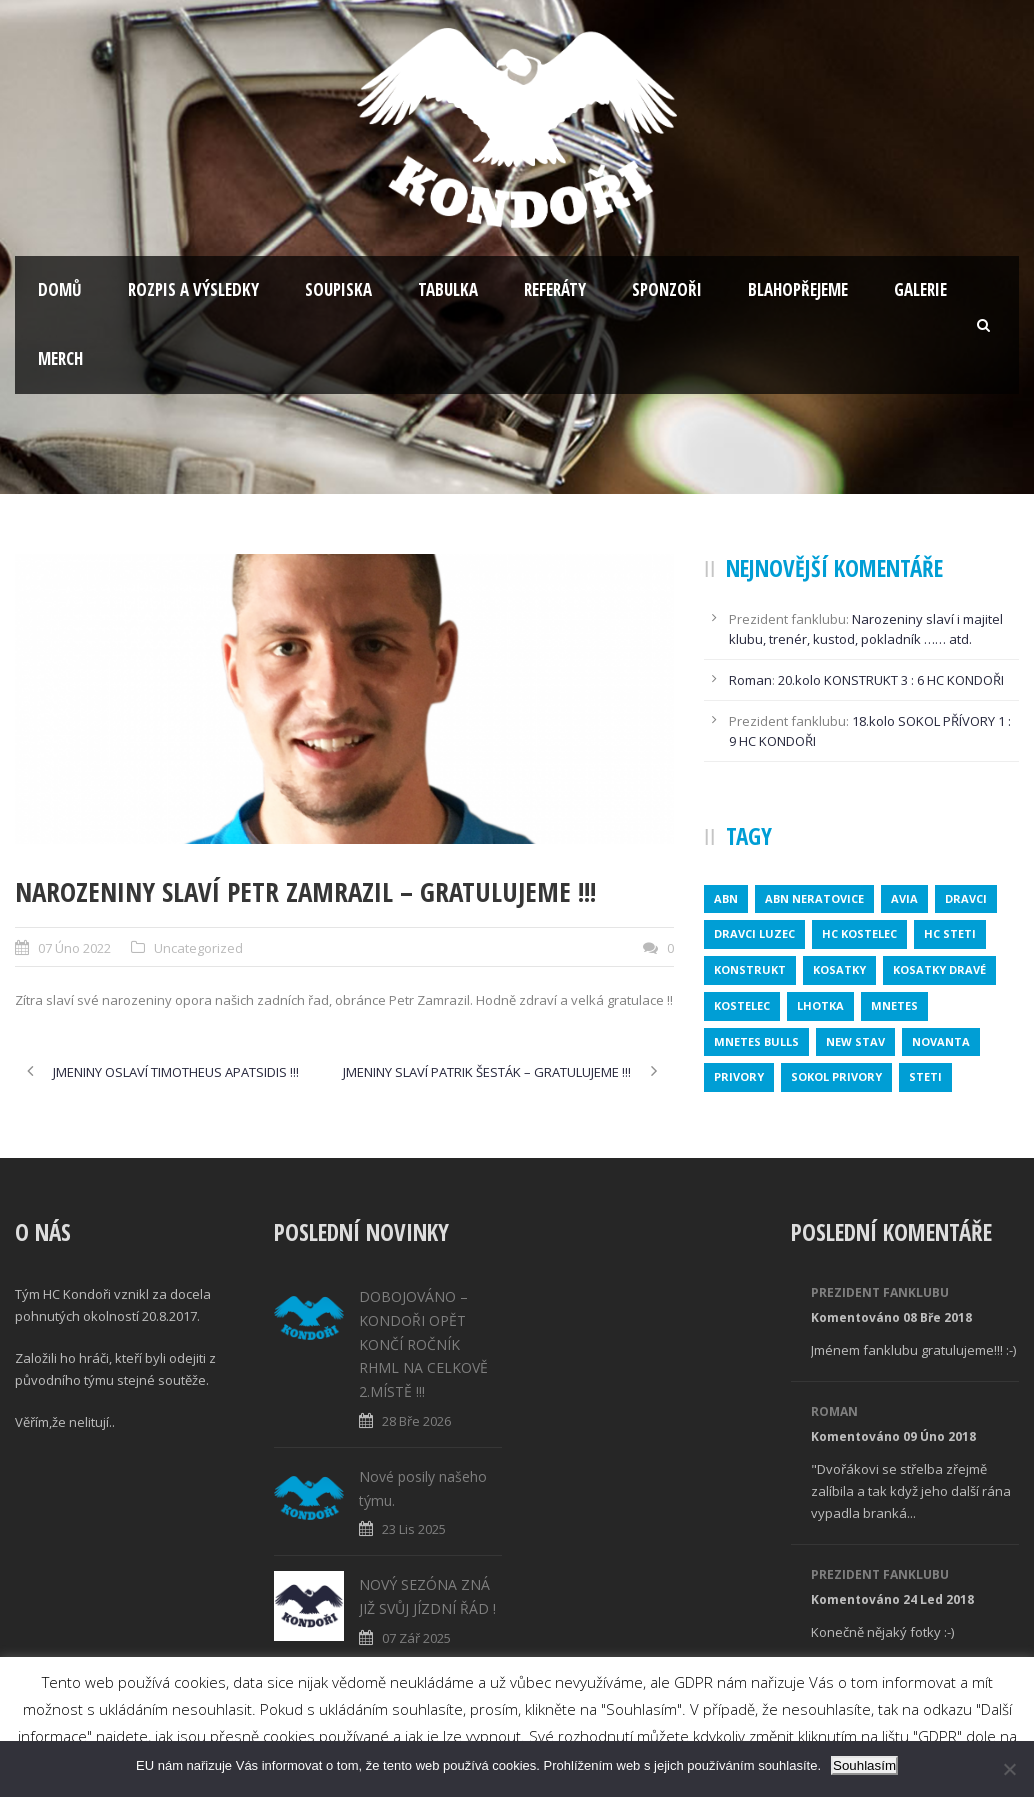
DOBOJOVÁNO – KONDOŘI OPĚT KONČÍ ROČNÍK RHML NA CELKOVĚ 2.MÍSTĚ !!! (423, 1344)
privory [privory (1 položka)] (739, 1076)
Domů (60, 289)
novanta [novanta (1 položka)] (941, 1041)
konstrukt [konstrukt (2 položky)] (750, 969)
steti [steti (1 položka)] (925, 1076)
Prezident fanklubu (880, 1292)
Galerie (920, 289)
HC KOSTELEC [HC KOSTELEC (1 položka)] (859, 933)
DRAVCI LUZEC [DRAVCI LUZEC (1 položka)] (754, 933)
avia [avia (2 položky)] (904, 898)
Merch (60, 358)
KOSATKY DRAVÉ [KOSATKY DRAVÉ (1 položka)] (939, 969)
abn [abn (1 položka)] (726, 898)
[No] (1009, 1769)
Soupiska (338, 289)
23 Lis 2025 (414, 1529)
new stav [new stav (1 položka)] (855, 1041)
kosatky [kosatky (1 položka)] (839, 969)
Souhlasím (864, 1765)
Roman (750, 680)
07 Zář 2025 (416, 1638)
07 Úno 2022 (74, 948)
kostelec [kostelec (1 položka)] (742, 1005)
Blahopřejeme (798, 289)
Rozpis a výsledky (193, 289)
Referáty (555, 289)
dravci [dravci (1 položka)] (966, 898)
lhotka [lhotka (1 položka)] (820, 1005)
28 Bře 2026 (416, 1421)
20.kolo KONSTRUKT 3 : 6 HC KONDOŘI (891, 680)
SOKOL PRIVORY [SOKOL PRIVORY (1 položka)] (836, 1076)
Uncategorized (198, 948)
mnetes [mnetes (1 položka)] (894, 1005)
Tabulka (448, 289)
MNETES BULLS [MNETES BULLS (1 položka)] (756, 1041)
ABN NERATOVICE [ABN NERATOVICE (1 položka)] (814, 898)
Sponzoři (667, 289)
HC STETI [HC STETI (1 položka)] (950, 933)
